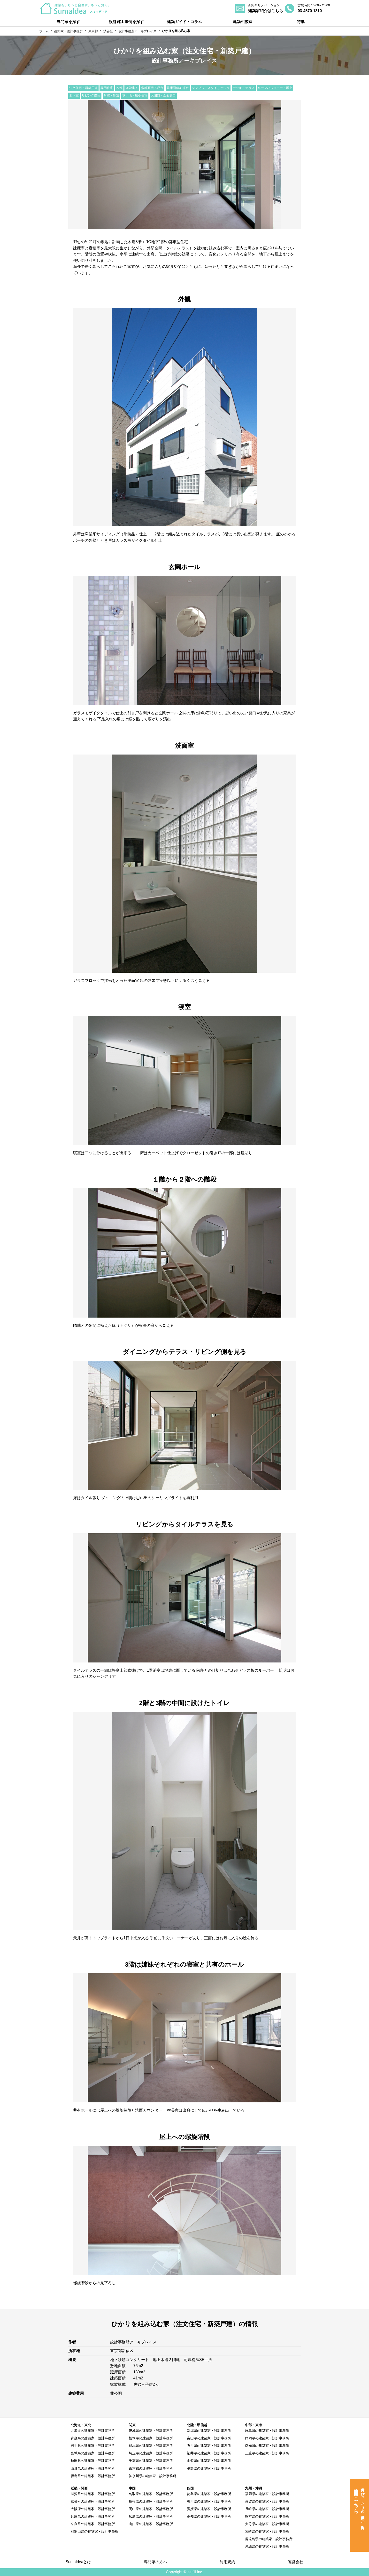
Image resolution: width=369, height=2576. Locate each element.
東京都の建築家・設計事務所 (151, 2468)
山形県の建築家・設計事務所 (93, 2468)
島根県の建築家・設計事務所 (151, 2501)
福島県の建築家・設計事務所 (93, 2476)
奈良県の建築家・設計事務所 (93, 2524)
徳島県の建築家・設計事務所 (209, 2494)
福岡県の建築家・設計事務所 (267, 2494)
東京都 (93, 31)
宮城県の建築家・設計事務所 (93, 2453)
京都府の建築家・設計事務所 (93, 2501)
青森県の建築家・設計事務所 (93, 2438)
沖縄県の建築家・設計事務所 (267, 2546)
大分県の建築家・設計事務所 (267, 2524)
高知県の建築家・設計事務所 (209, 2516)
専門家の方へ (155, 2562)
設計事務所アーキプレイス (137, 31)
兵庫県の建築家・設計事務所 (93, 2516)
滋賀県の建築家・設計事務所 (93, 2494)
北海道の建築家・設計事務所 (93, 2431)
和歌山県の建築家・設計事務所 (94, 2531)
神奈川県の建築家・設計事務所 (152, 2476)
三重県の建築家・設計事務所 (267, 2453)
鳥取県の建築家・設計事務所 (151, 2494)
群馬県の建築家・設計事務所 (151, 2446)
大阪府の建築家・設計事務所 (93, 2509)
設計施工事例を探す (126, 22)
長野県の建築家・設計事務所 (209, 2468)
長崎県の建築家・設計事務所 (267, 2509)
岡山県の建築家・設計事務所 (151, 2509)
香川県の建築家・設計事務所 (209, 2501)
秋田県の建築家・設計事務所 (93, 2461)
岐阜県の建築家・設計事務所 (267, 2431)
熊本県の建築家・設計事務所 (267, 2516)
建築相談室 (242, 22)
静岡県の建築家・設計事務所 (267, 2438)
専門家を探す (68, 22)
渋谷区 (108, 31)
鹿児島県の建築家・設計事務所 (268, 2539)
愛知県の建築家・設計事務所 (267, 2446)
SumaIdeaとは (78, 2562)
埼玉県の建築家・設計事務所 (151, 2453)
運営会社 (295, 2562)
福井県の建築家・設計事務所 (209, 2453)
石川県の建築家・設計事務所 (209, 2446)
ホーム (44, 31)
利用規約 (227, 2562)
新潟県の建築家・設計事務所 (209, 2431)
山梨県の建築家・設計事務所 (209, 2461)
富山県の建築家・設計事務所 (209, 2438)
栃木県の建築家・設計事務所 (151, 2438)
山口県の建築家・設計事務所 (151, 2524)
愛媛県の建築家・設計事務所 (209, 2509)
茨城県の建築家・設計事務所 (151, 2431)
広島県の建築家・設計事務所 (151, 2516)
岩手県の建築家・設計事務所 (93, 2446)
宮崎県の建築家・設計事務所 (267, 2531)
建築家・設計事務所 (68, 31)
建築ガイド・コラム (184, 22)
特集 (301, 22)
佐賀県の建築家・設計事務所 (267, 2501)
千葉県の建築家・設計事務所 (151, 2461)
